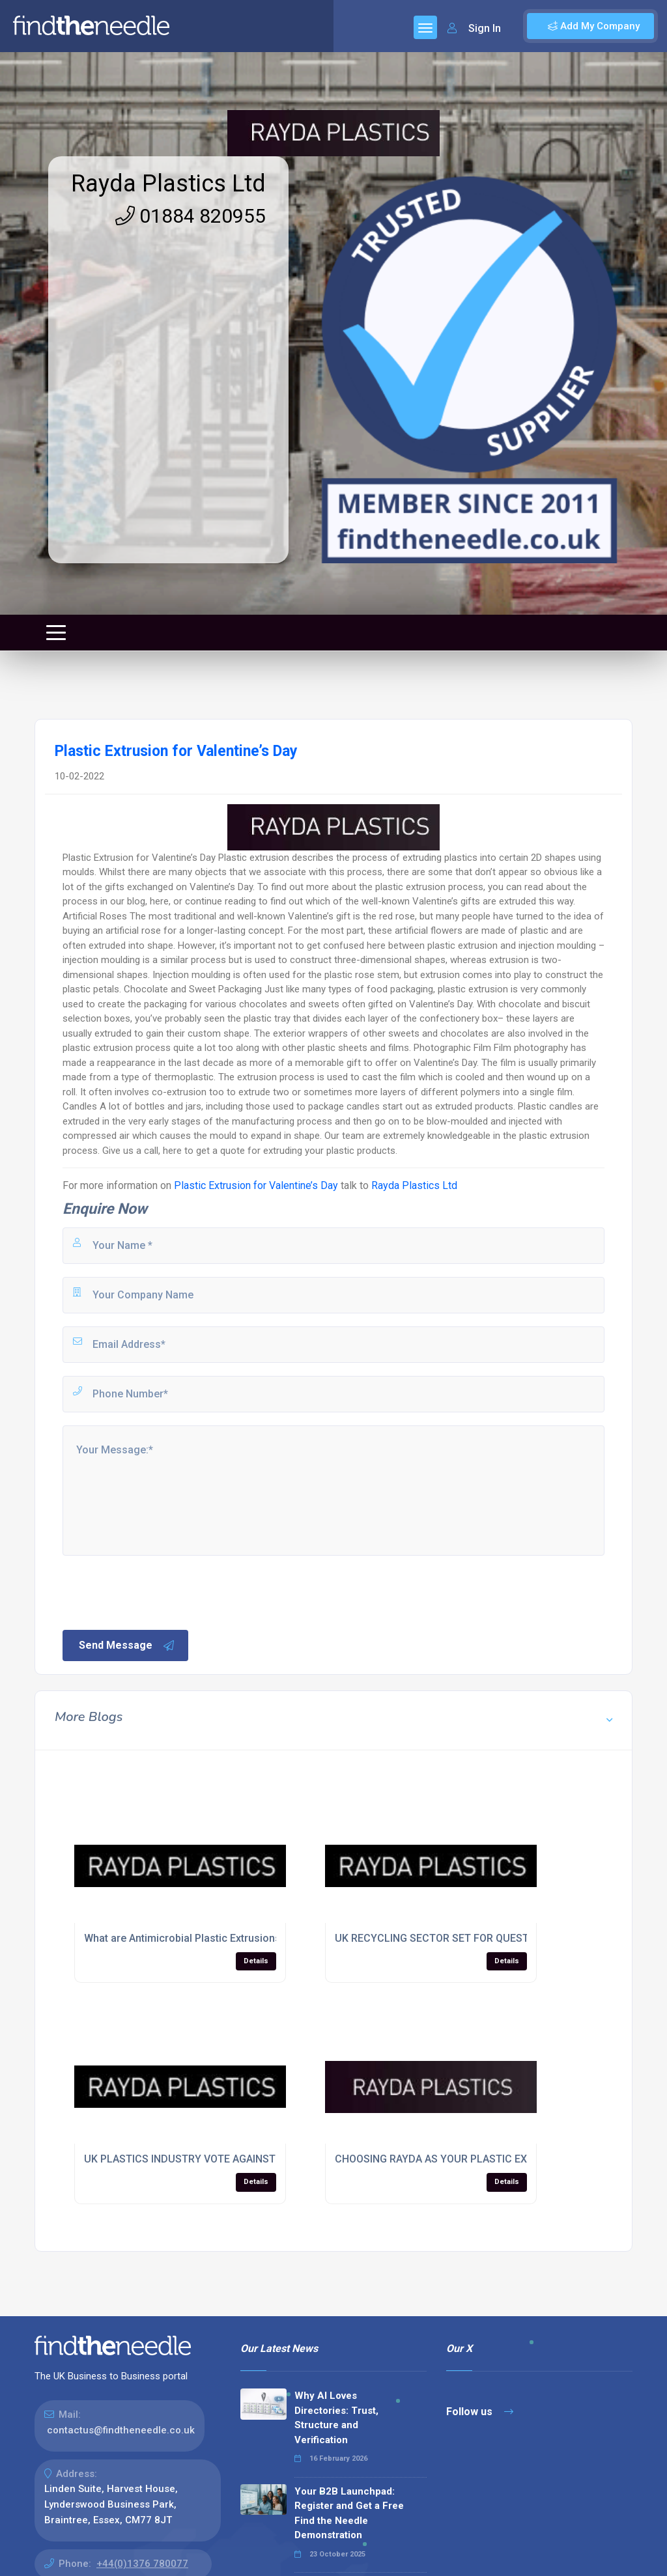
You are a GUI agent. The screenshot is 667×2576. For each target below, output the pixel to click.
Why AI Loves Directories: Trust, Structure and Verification (336, 2418)
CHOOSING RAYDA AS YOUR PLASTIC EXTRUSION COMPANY (479, 2159)
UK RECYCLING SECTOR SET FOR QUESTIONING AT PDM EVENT (486, 1938)
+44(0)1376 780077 (142, 2563)
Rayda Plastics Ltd (168, 183)
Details (256, 1961)
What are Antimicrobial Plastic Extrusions (182, 1938)
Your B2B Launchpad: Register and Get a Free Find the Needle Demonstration (349, 2513)
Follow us (479, 2411)
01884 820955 (190, 215)
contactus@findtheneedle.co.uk (121, 2430)
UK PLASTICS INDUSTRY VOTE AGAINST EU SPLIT (203, 2159)
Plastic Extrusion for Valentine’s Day (256, 1185)
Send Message (127, 1645)
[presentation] (160, 1591)
